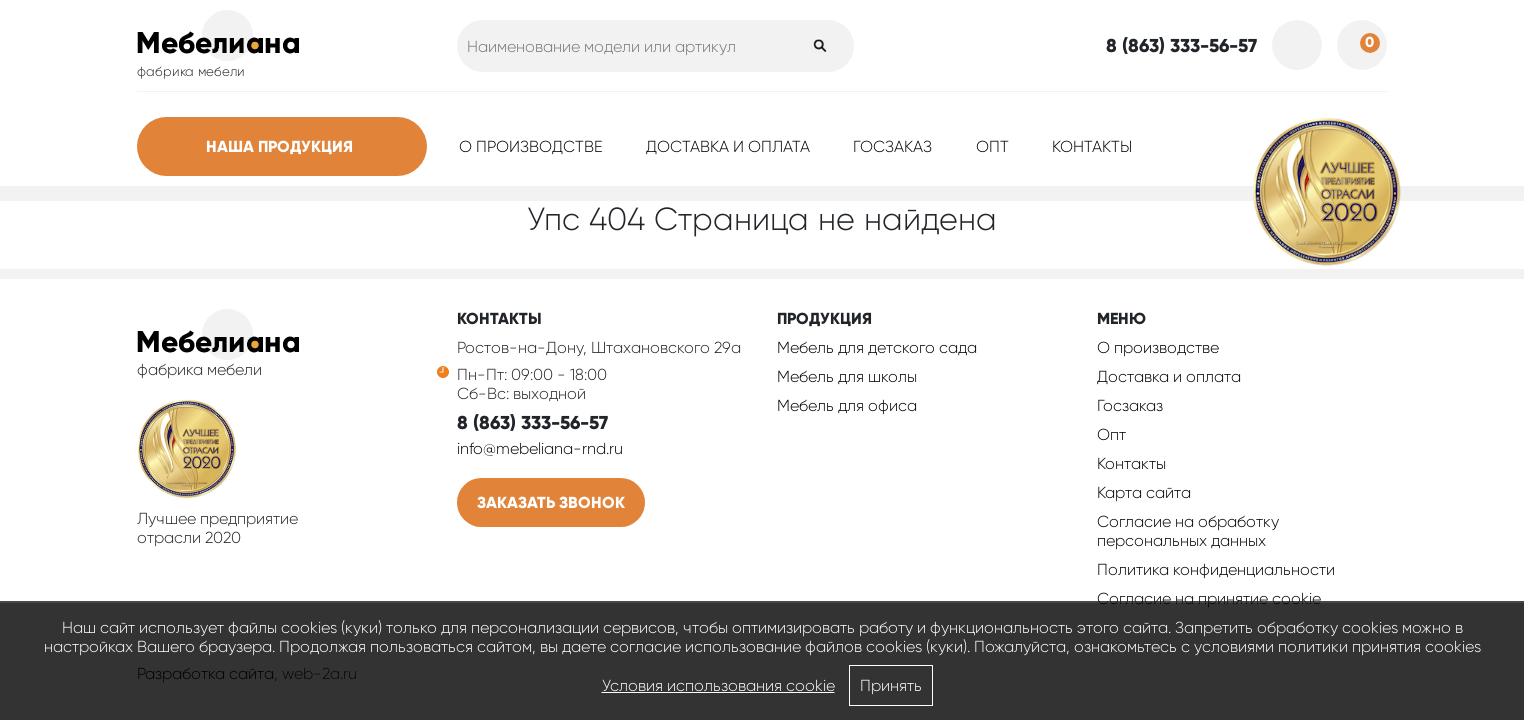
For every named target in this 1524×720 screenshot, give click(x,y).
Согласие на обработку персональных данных (1188, 531)
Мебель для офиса (847, 405)
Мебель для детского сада (877, 347)
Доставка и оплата (728, 146)
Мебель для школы (847, 376)
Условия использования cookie (718, 685)
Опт (992, 146)
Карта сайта (1144, 492)
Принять (891, 685)
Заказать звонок (551, 502)
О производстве (531, 146)
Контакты (1092, 146)
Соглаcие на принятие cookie (1209, 598)
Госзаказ (892, 146)
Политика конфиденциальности (1216, 569)
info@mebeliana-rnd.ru (540, 448)
